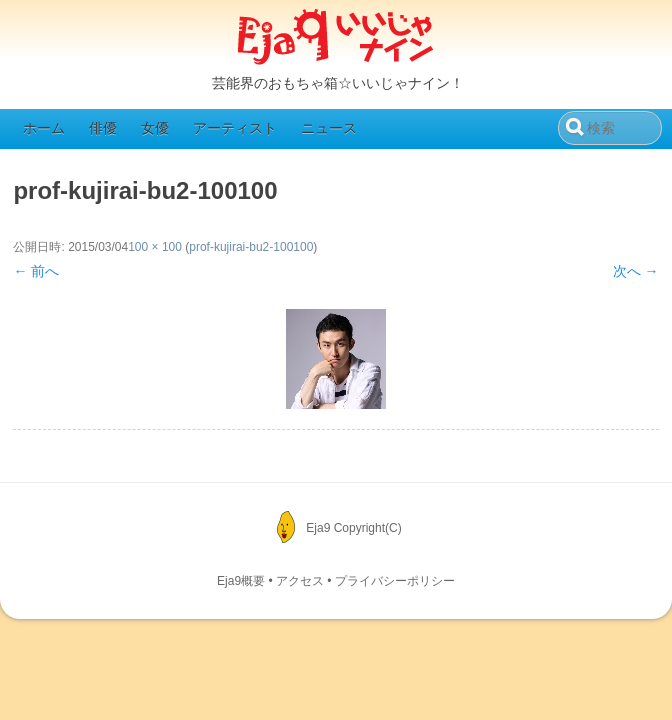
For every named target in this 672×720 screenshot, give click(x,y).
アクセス (300, 581)
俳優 (103, 128)
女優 (155, 128)
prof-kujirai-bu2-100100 (251, 247)
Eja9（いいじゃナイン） (336, 38)
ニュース (329, 128)
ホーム (44, 128)
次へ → (636, 271)
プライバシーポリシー (395, 581)
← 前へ (36, 271)
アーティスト (235, 128)
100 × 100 (155, 247)
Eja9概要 (241, 581)
